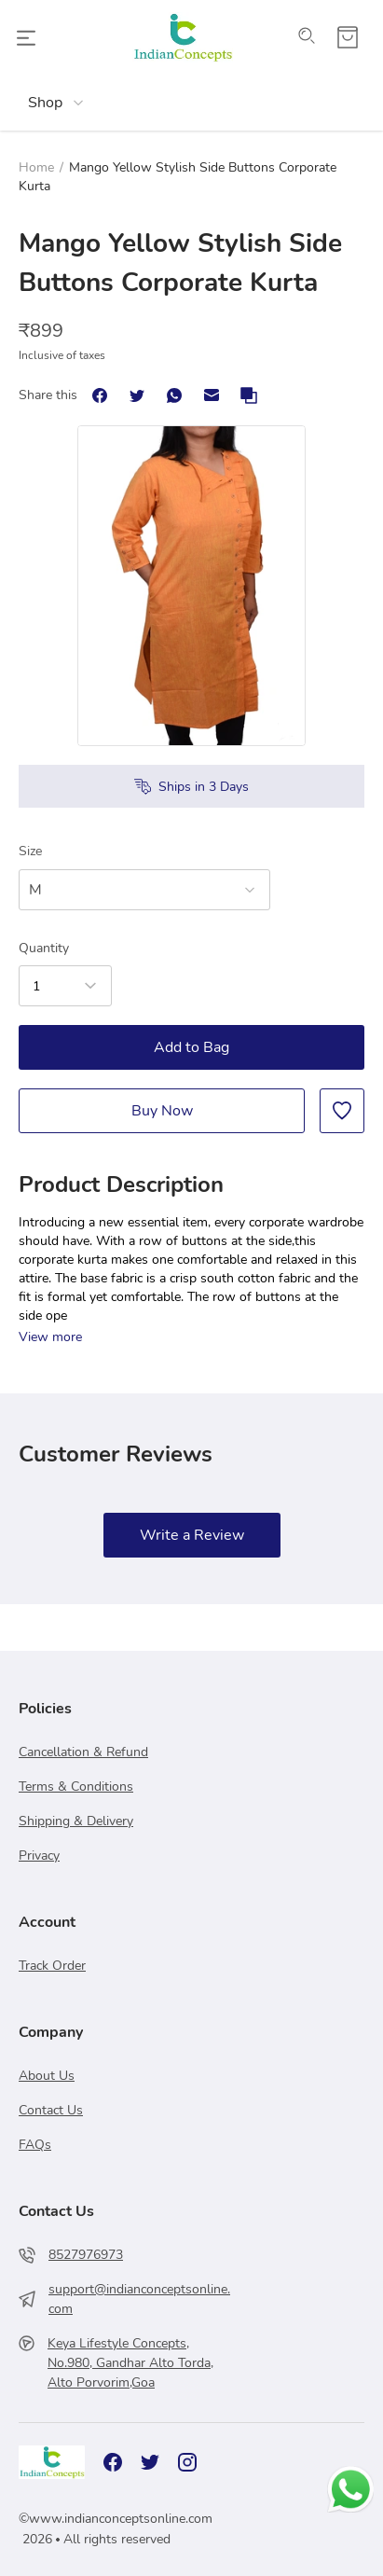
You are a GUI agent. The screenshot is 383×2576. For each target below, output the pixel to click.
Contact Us (51, 2110)
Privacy (39, 1855)
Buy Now (162, 1111)
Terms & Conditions (76, 1786)
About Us (47, 2075)
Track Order (52, 1965)
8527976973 (85, 2255)
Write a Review (192, 1535)
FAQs (35, 2145)
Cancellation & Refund (83, 1752)
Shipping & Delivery (76, 1821)
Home (36, 167)
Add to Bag (191, 1047)
